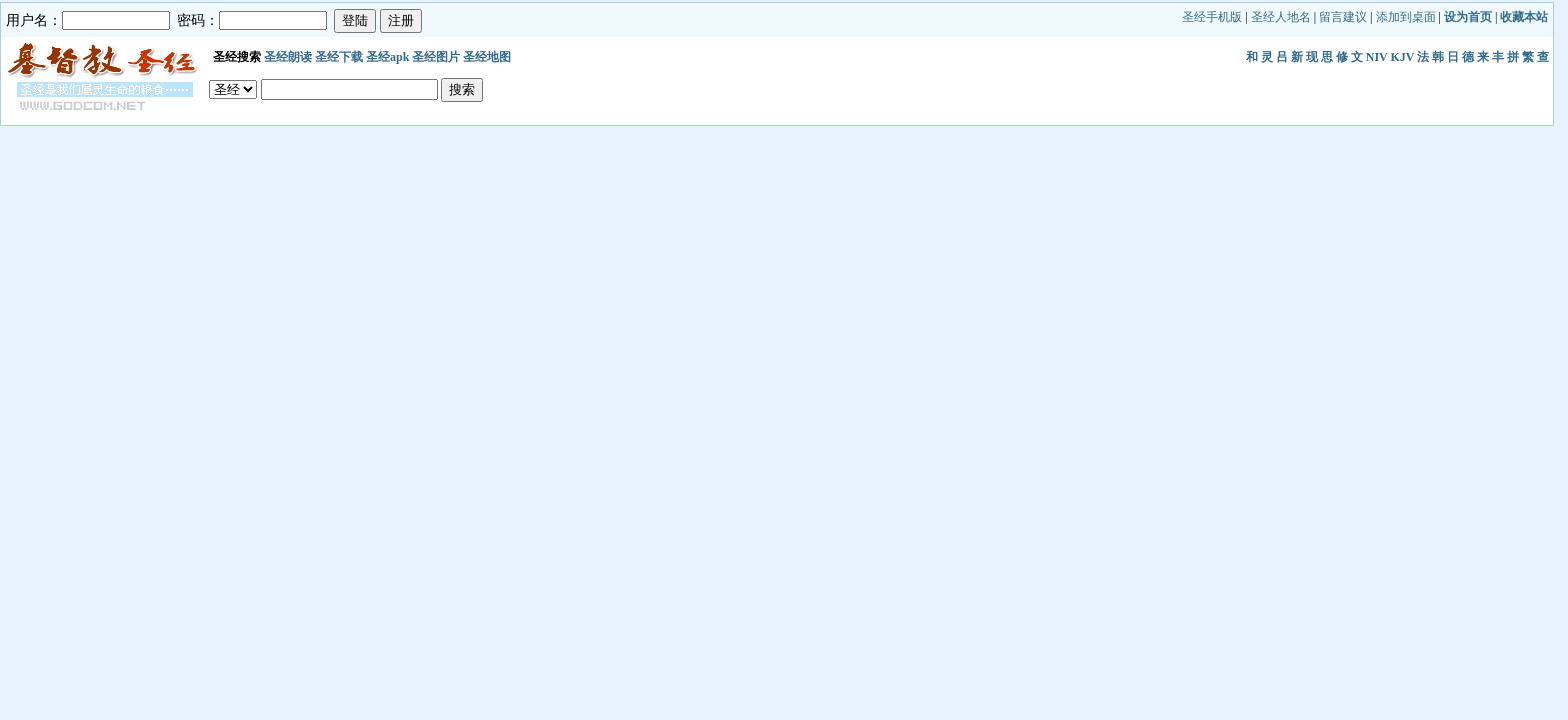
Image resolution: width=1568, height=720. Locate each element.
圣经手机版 (1212, 17)
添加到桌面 (1406, 17)
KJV (1403, 57)
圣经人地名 (1281, 17)
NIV (1377, 57)
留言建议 (1343, 17)
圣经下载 (339, 57)
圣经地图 (487, 57)
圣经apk (387, 57)
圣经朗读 (288, 57)
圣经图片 (436, 57)
